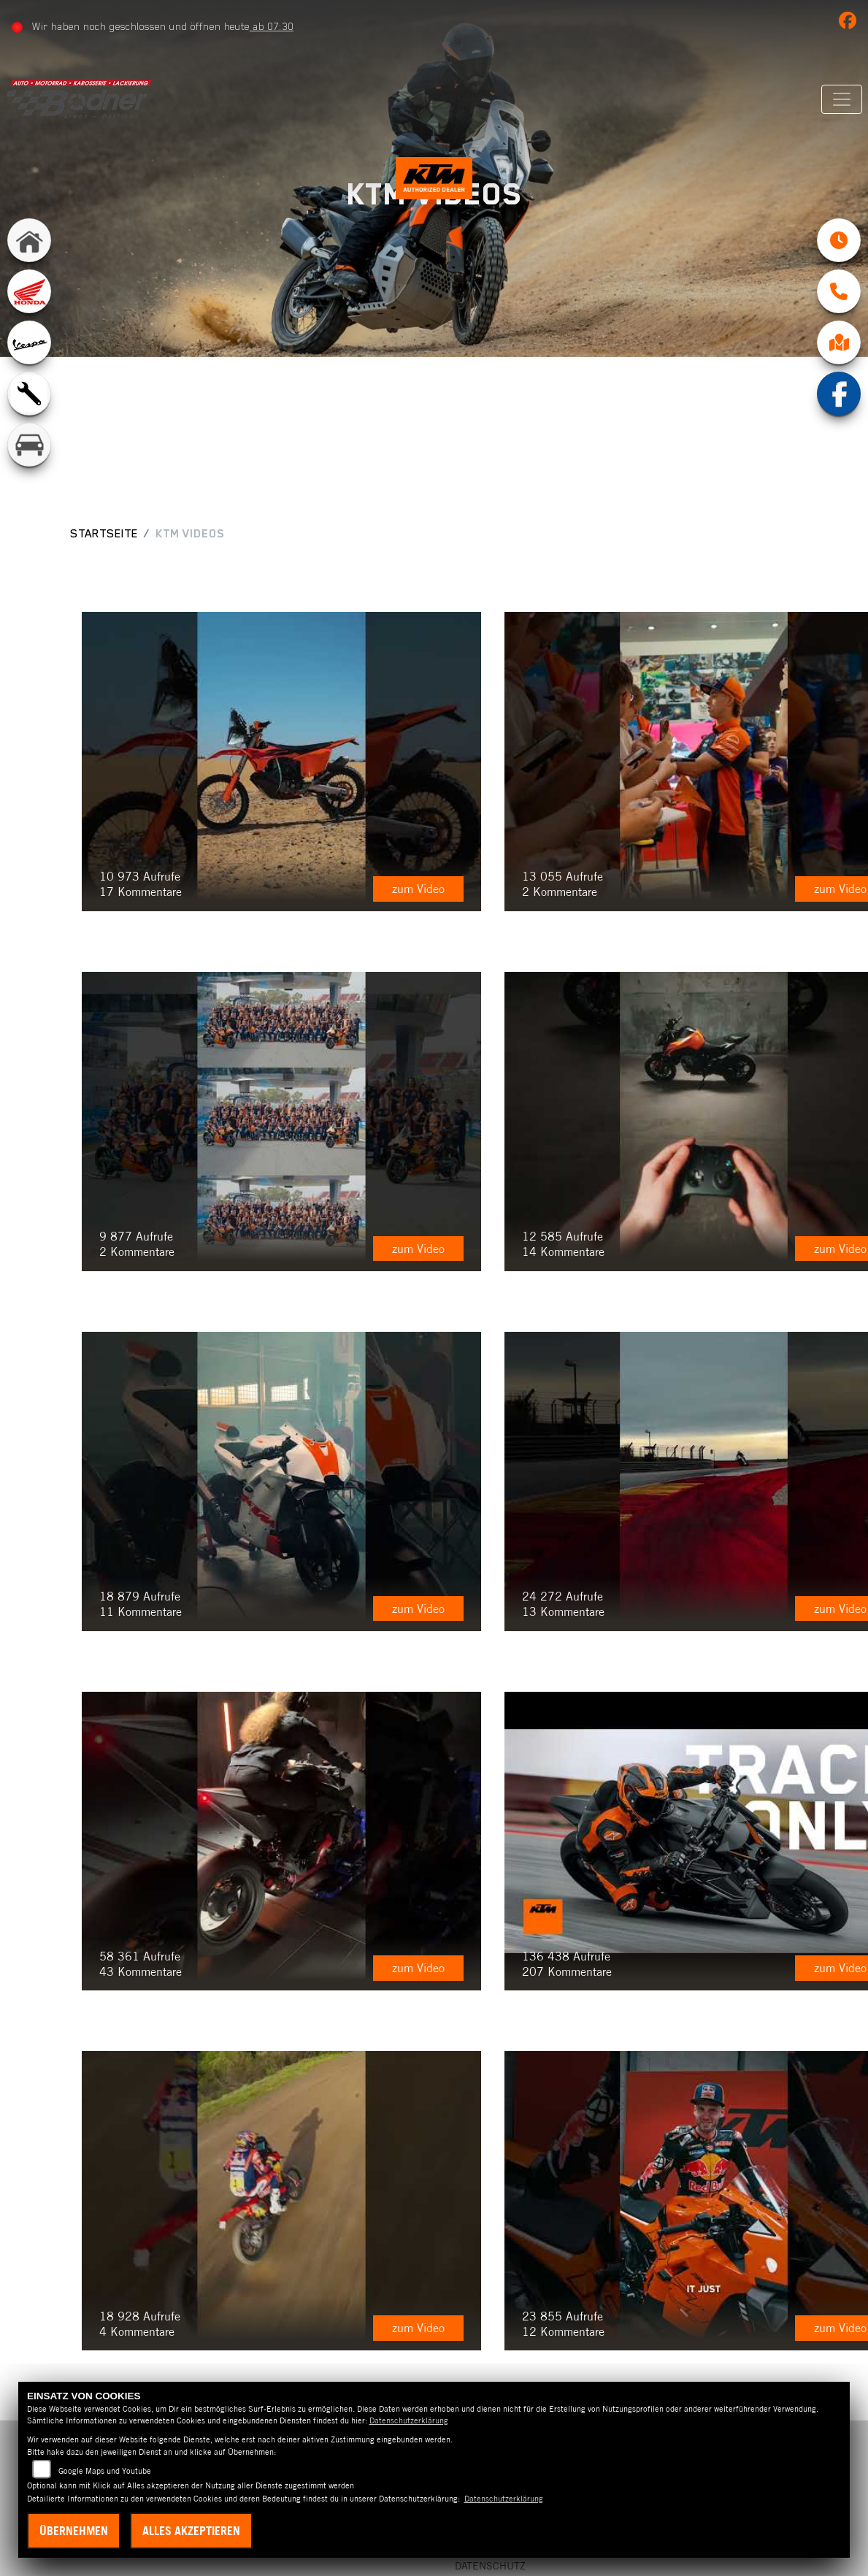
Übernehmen (73, 2530)
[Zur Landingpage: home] (29, 258)
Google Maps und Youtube (104, 2471)
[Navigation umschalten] (836, 99)
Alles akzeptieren (191, 2530)
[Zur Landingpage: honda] (29, 309)
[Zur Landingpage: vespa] (29, 360)
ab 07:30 (276, 26)
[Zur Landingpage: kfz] (29, 462)
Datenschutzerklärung (408, 2420)
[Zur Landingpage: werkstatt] (29, 411)
